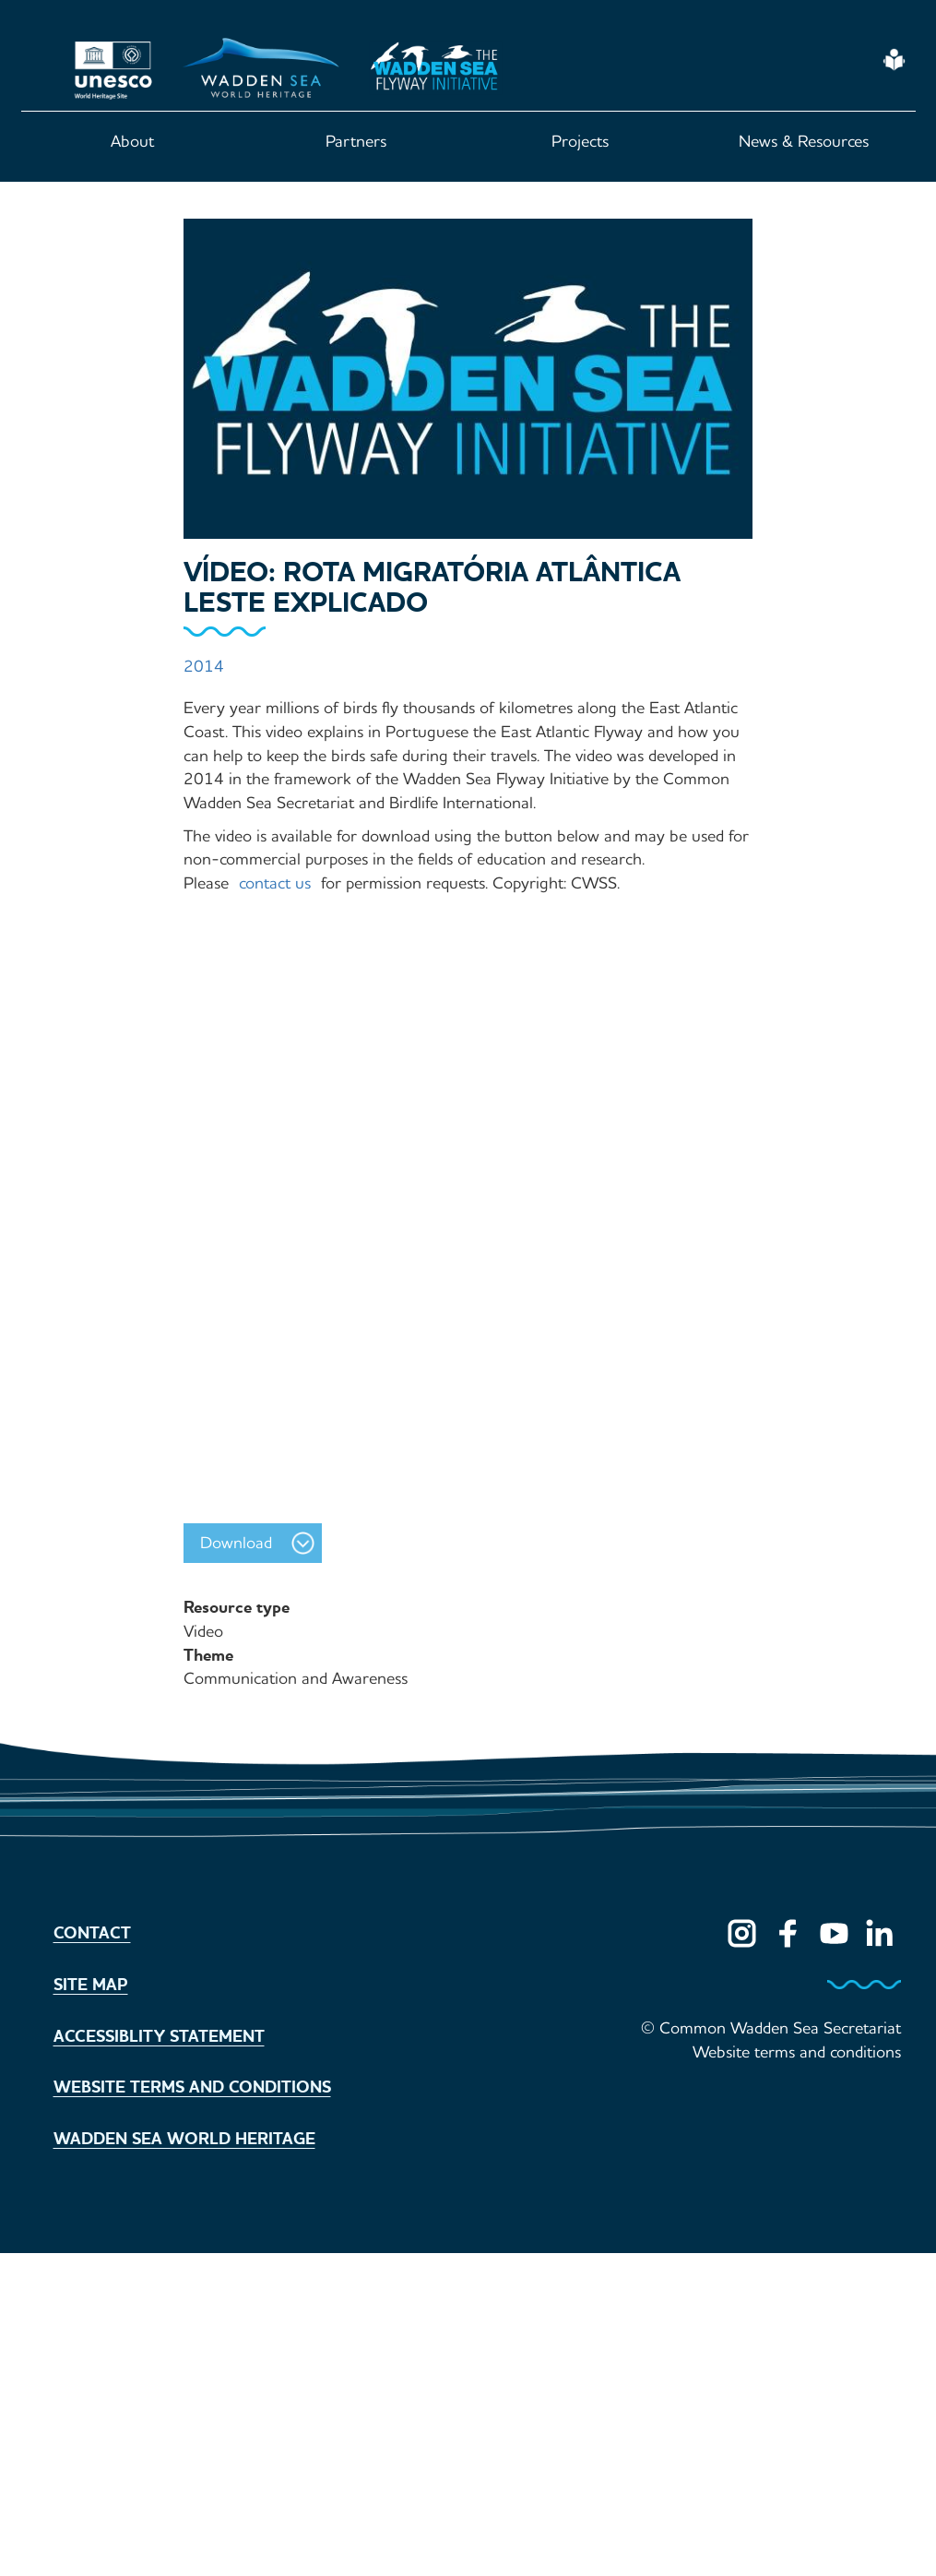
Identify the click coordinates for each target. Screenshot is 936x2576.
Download (236, 1542)
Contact (92, 1933)
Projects (580, 141)
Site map (90, 1984)
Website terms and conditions (192, 2087)
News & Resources (804, 141)
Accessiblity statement (159, 2036)
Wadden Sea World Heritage (184, 2139)
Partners (356, 141)
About (132, 141)
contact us (275, 883)
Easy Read (895, 60)
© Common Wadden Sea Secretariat (771, 2028)
